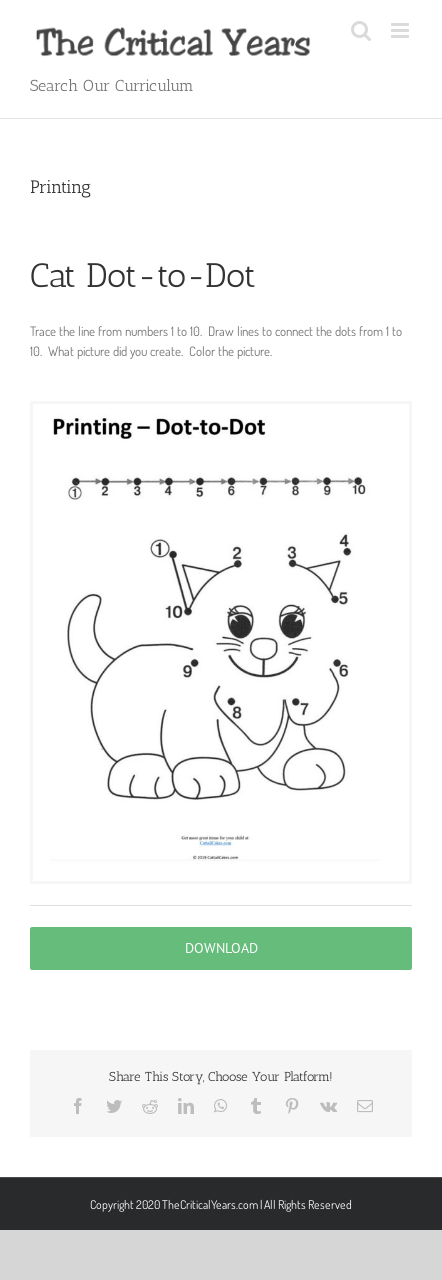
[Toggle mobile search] (361, 30)
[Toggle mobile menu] (401, 30)
